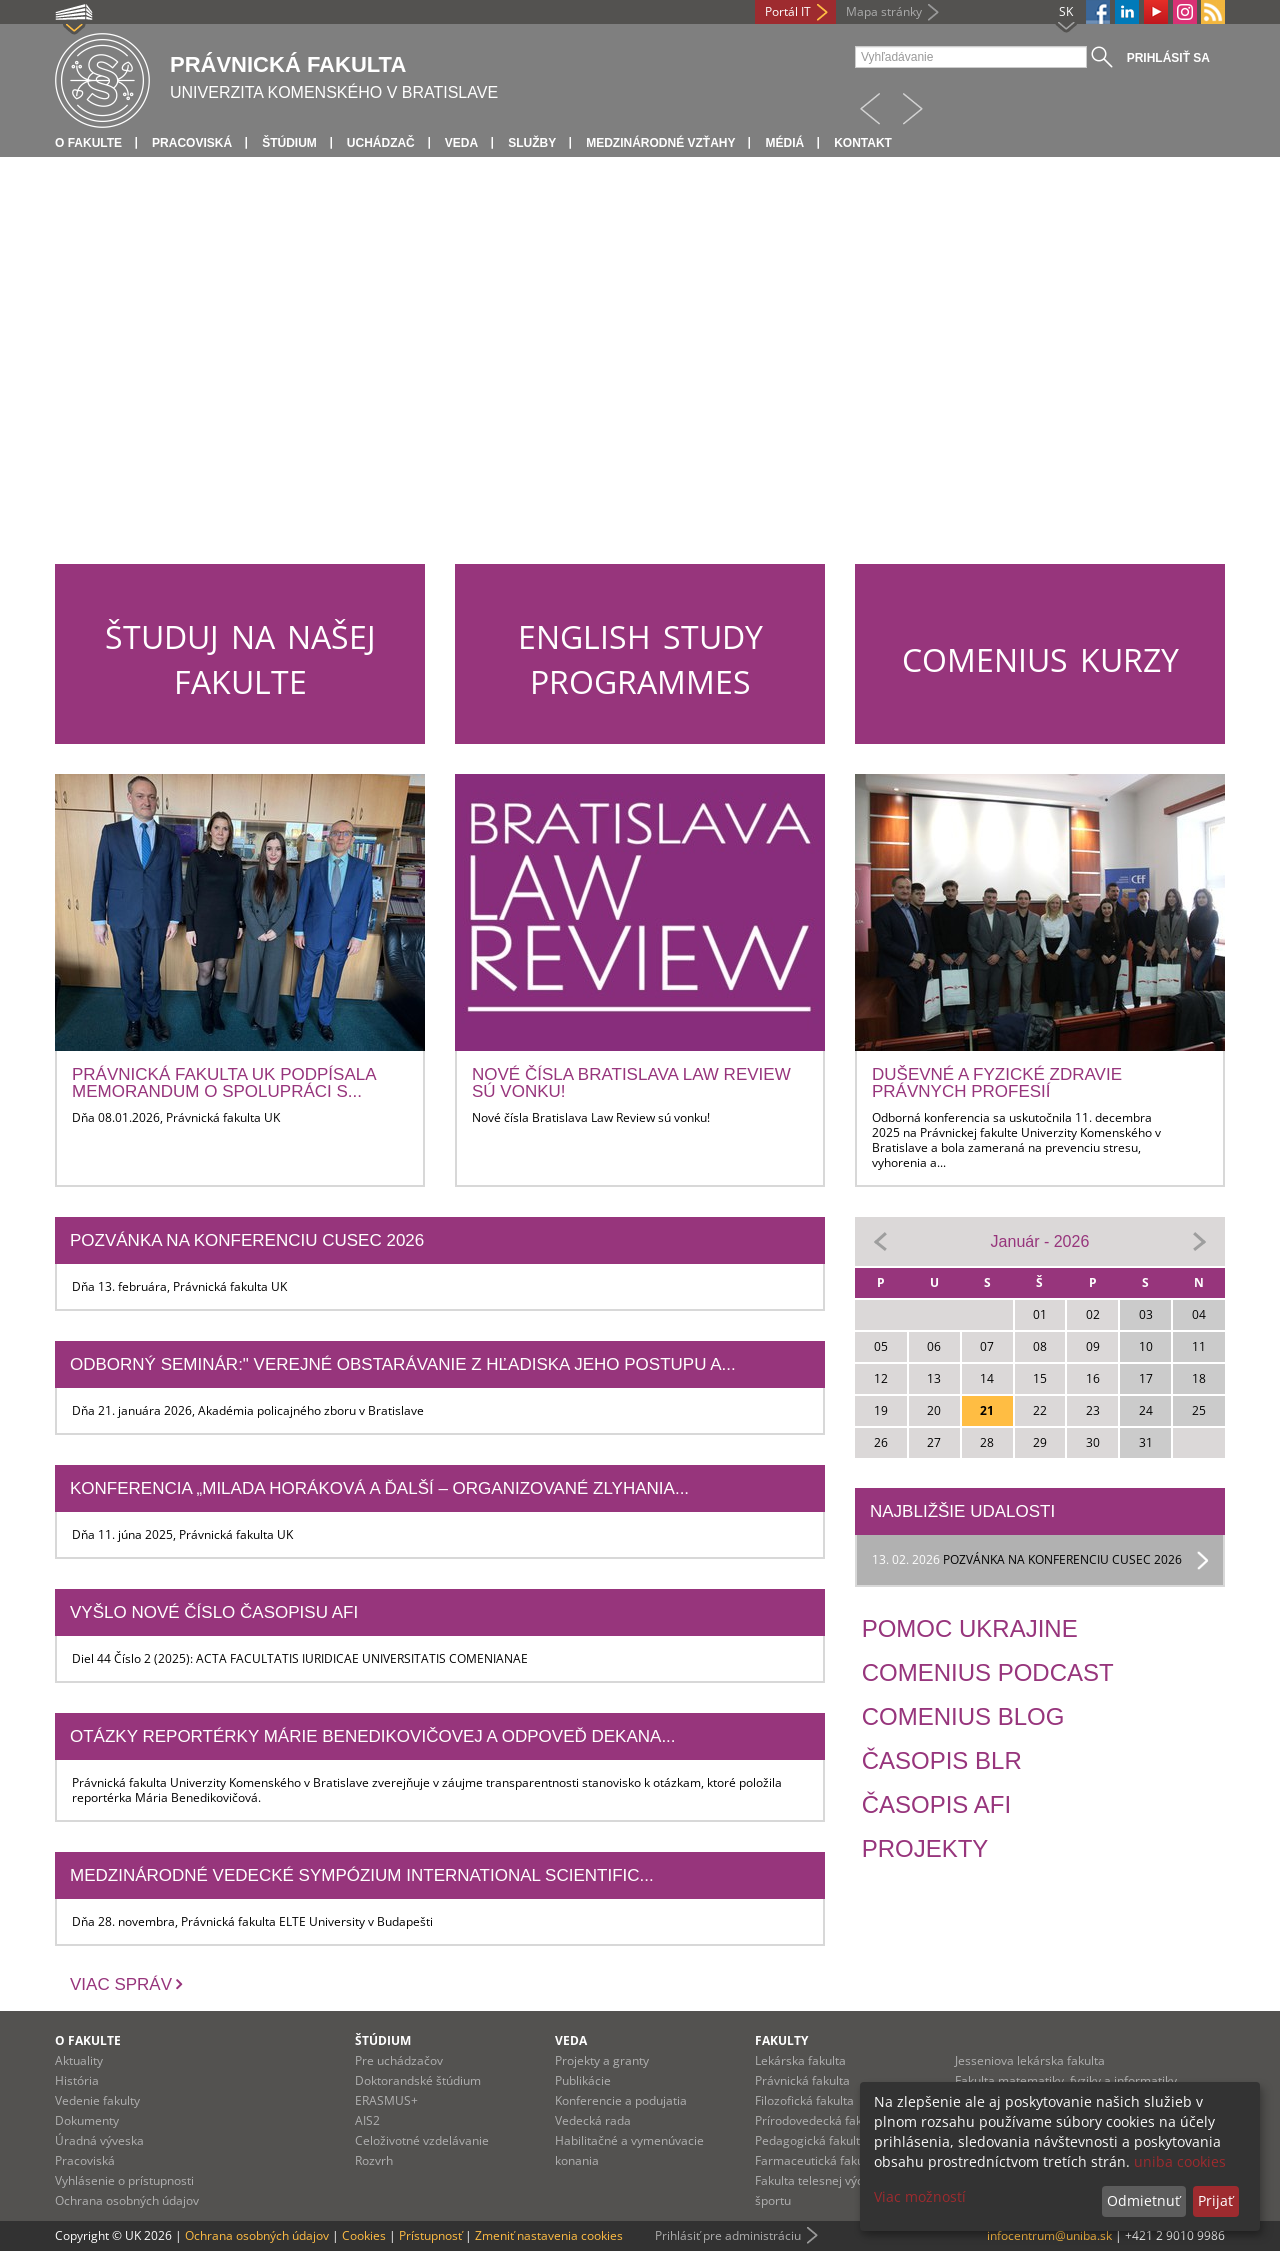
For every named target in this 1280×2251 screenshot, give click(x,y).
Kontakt (863, 143)
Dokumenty (87, 2120)
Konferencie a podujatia (621, 2100)
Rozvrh (374, 2160)
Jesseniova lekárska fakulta (1030, 2060)
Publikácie (583, 2080)
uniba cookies (1180, 2161)
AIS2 (367, 2120)
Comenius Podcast (988, 1672)
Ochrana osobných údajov (127, 2200)
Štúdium (289, 143)
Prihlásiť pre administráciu (728, 2235)
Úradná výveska (99, 2140)
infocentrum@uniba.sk (1049, 2235)
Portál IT (788, 11)
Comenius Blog (963, 1716)
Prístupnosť (430, 2235)
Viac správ (121, 1984)
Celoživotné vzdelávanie (422, 2140)
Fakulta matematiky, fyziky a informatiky (1066, 2080)
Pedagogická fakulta (811, 2140)
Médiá (784, 143)
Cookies (364, 2235)
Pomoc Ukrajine (970, 1628)
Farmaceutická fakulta (816, 2160)
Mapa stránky (884, 11)
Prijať (1215, 2200)
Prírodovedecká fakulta (819, 2120)
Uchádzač (381, 143)
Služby (532, 143)
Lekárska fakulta (800, 2060)
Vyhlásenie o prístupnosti (124, 2180)
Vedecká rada (593, 2120)
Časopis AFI (936, 1804)
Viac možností (920, 2196)
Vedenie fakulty (97, 2100)
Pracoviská (192, 143)
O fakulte (88, 143)
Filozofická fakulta (804, 2100)
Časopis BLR (942, 1760)
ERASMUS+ (386, 2100)
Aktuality (79, 2060)
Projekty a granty (602, 2060)
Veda (461, 143)
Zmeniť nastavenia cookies (549, 2235)
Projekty (925, 1848)
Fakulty (781, 2040)
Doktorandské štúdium (418, 2080)
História (77, 2080)
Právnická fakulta (802, 2080)
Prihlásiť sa (1168, 58)
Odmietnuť (1143, 2200)
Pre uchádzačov (399, 2060)
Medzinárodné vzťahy (660, 143)
